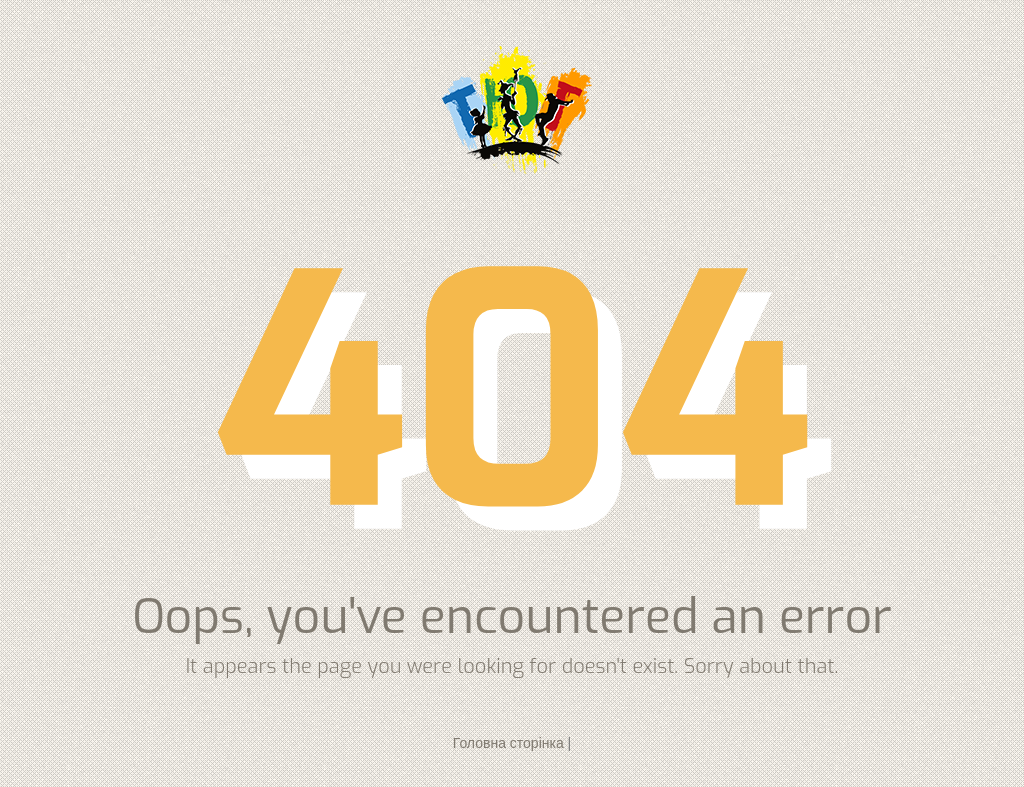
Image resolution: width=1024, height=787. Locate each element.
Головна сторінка (508, 743)
